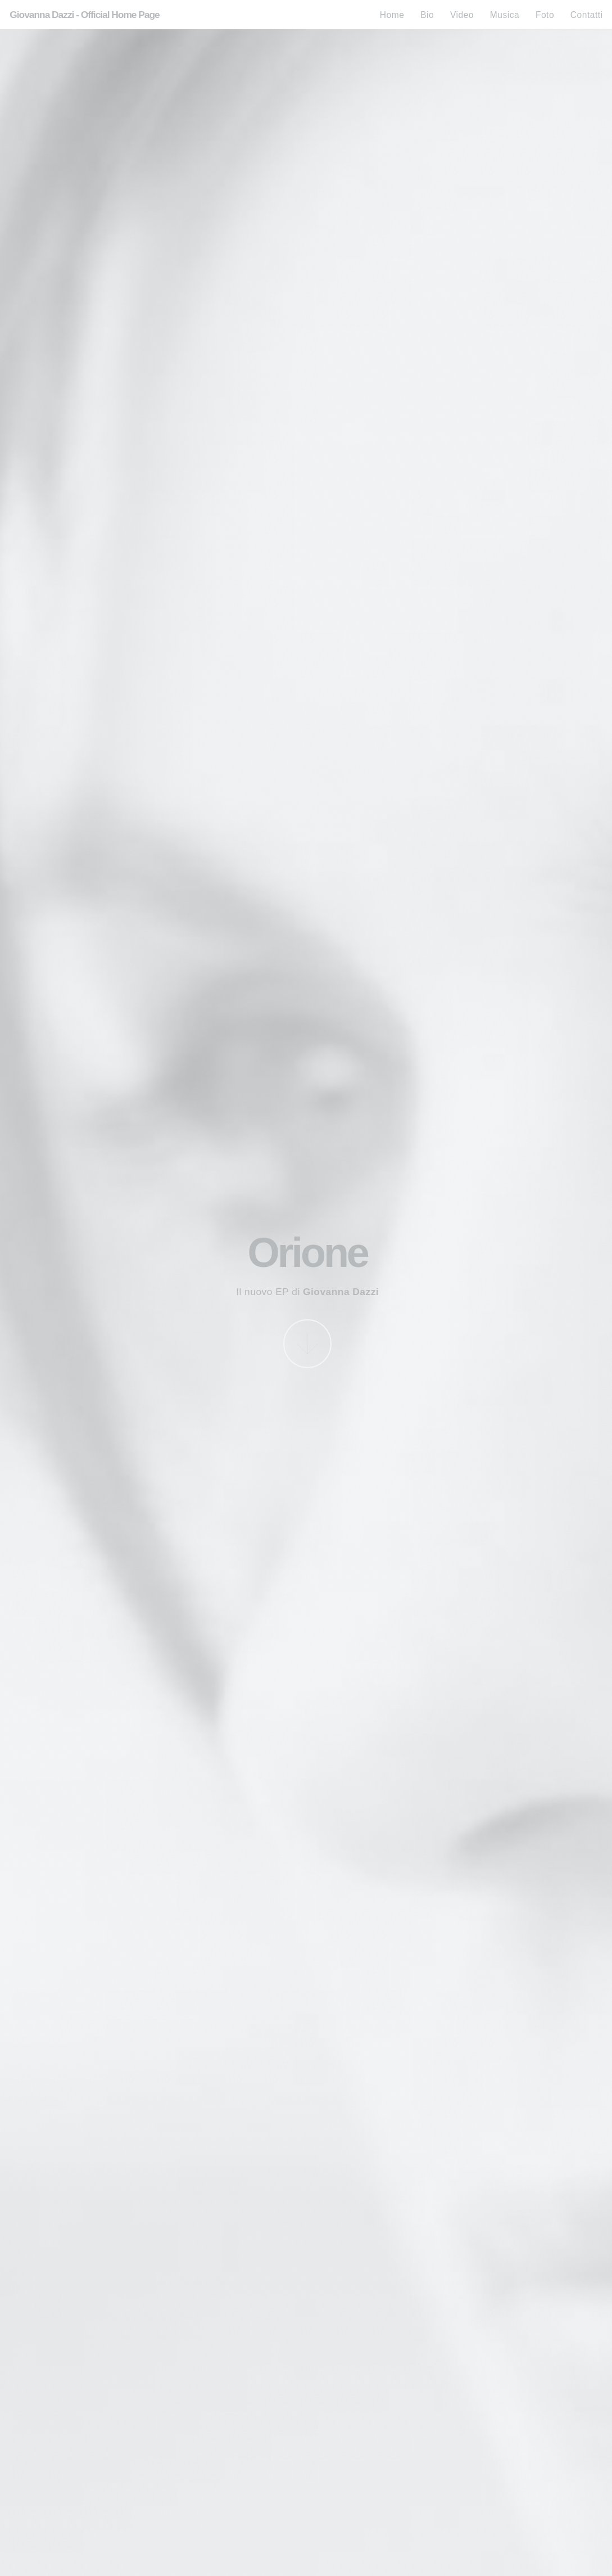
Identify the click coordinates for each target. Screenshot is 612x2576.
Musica (504, 15)
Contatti (586, 15)
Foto (545, 15)
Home (392, 15)
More (307, 1343)
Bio (427, 15)
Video (462, 15)
